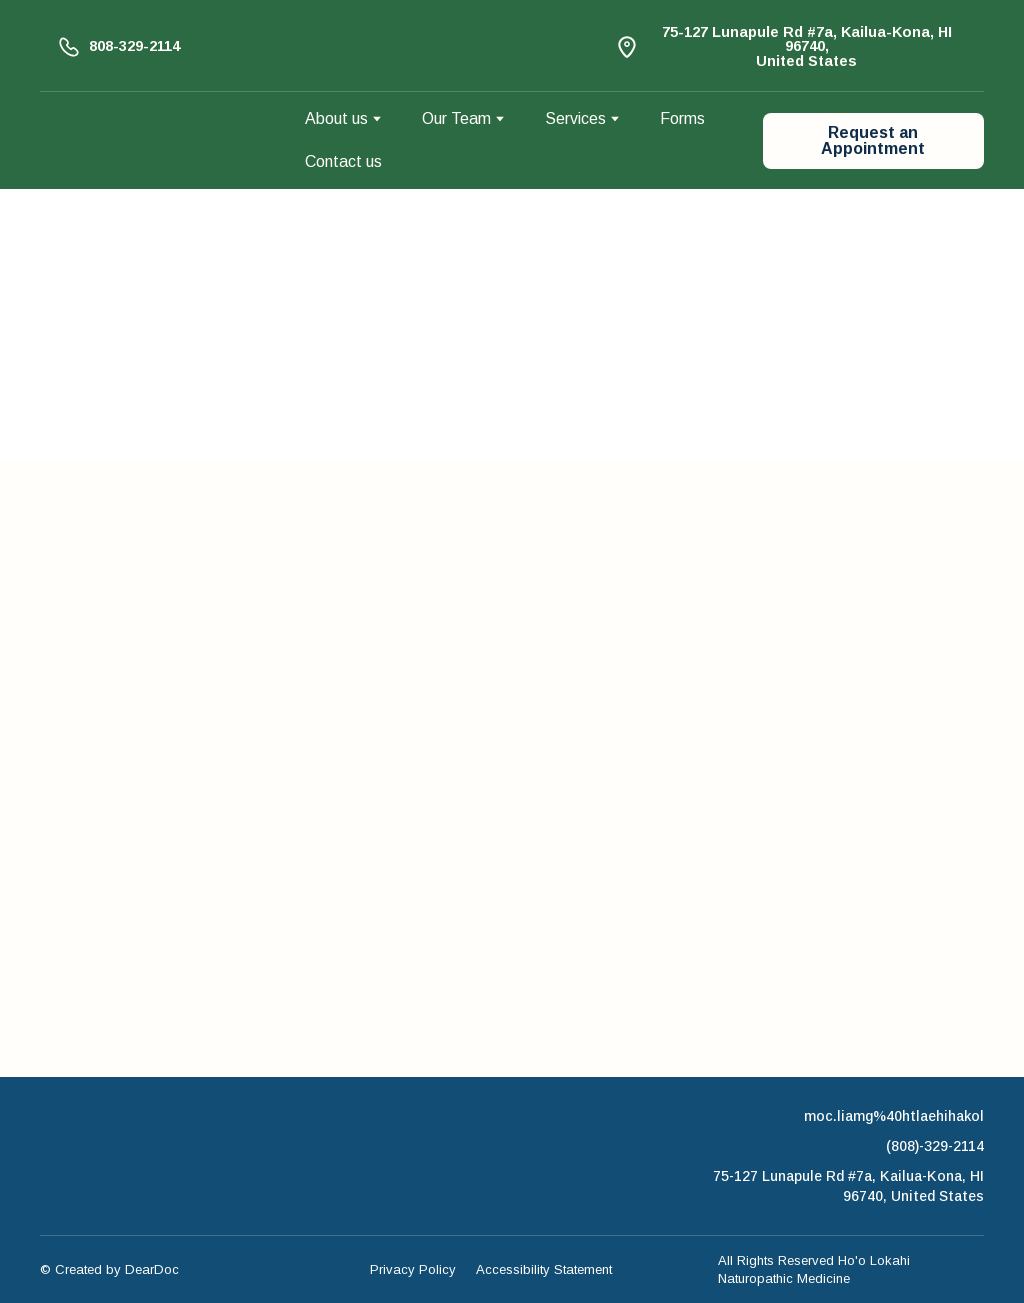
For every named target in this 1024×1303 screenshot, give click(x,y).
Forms (682, 118)
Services (575, 118)
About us (336, 118)
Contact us (343, 161)
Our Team (456, 118)
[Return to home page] (157, 141)
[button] (118, 46)
